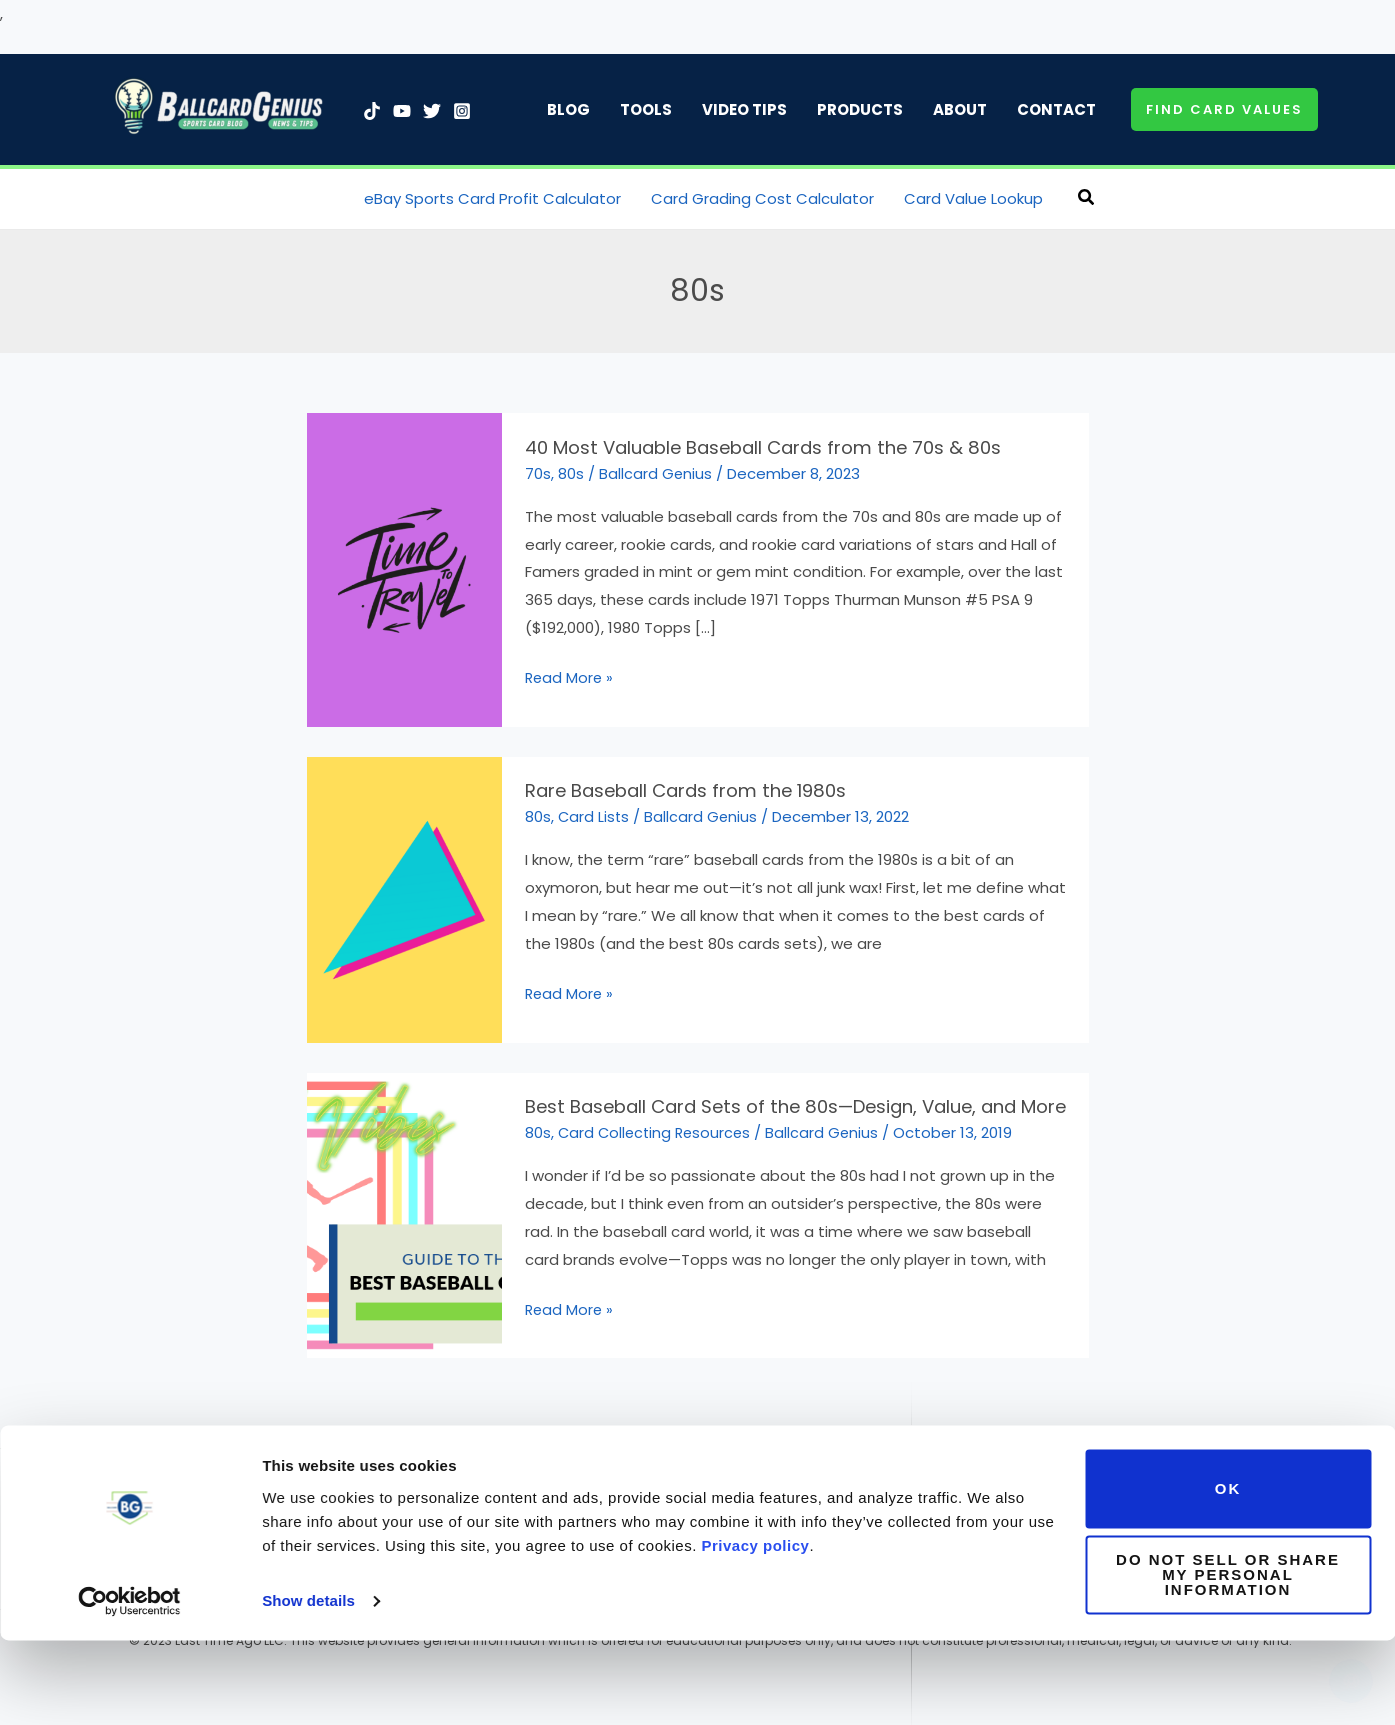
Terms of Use (598, 1477)
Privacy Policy (712, 1477)
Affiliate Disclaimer (845, 1477)
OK (1228, 1573)
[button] (1224, 109)
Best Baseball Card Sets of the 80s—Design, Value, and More (784, 1102)
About (960, 109)
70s (538, 471)
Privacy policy (756, 1630)
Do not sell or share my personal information (1228, 1659)
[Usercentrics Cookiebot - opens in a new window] (129, 1686)
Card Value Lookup (973, 198)
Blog (568, 109)
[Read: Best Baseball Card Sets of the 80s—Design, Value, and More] (405, 1209)
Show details (308, 1685)
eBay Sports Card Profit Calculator (492, 198)
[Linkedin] (223, 1479)
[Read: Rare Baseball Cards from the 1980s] (405, 895)
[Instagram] (462, 111)
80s (571, 471)
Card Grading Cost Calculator (762, 198)
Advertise (1043, 1477)
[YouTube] (402, 111)
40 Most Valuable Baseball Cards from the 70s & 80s (752, 447)
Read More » (570, 677)
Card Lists (594, 813)
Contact (1056, 109)
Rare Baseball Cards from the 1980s (678, 788)
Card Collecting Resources (657, 1127)
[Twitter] (432, 111)
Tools (646, 109)
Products (860, 109)
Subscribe (1130, 1477)
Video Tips (744, 109)
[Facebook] (359, 1479)
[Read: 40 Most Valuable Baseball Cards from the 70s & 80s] (405, 567)
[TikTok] (372, 111)
